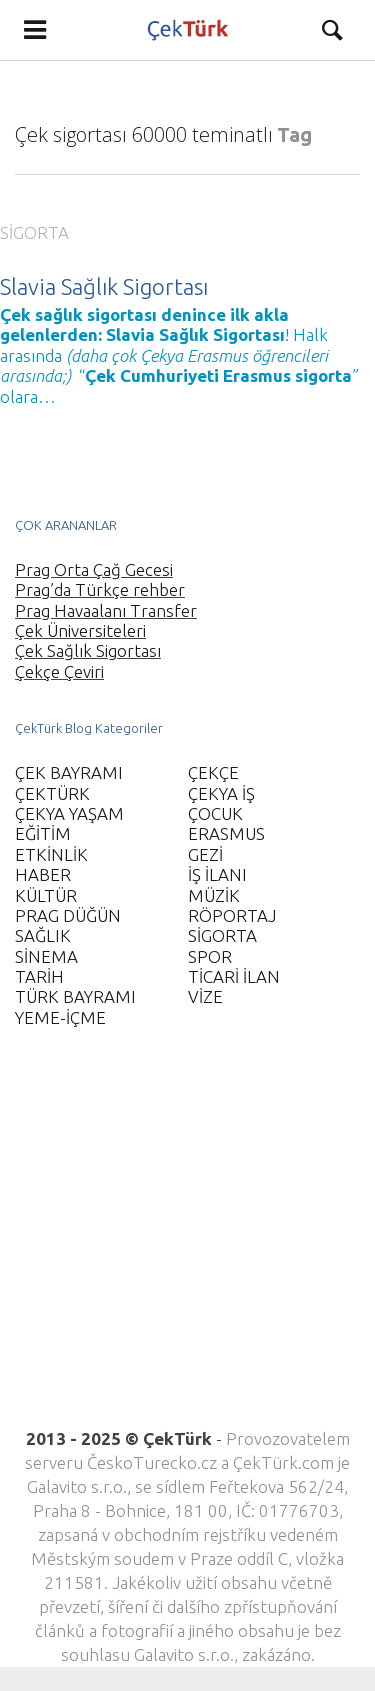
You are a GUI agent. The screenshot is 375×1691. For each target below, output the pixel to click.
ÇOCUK (215, 813)
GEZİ (205, 854)
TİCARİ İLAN (234, 976)
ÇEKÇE (213, 772)
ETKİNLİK (51, 854)
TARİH (39, 976)
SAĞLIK (43, 935)
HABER (43, 874)
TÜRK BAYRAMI (75, 996)
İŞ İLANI (217, 874)
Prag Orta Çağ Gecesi (94, 569)
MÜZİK (214, 895)
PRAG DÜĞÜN (68, 915)
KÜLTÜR (46, 895)
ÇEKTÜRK (52, 793)
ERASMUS (226, 833)
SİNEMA (46, 956)
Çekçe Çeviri (59, 671)
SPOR (210, 956)
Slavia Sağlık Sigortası (104, 286)
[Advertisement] (187, 1239)
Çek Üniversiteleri (80, 630)
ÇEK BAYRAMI (69, 772)
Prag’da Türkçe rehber (100, 589)
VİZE (205, 996)
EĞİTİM (43, 833)
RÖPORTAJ (232, 915)
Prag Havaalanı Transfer (106, 610)
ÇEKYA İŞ (221, 793)
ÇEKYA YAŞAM (69, 813)
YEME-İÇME (60, 1017)
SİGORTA (34, 232)
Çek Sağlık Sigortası (88, 650)
